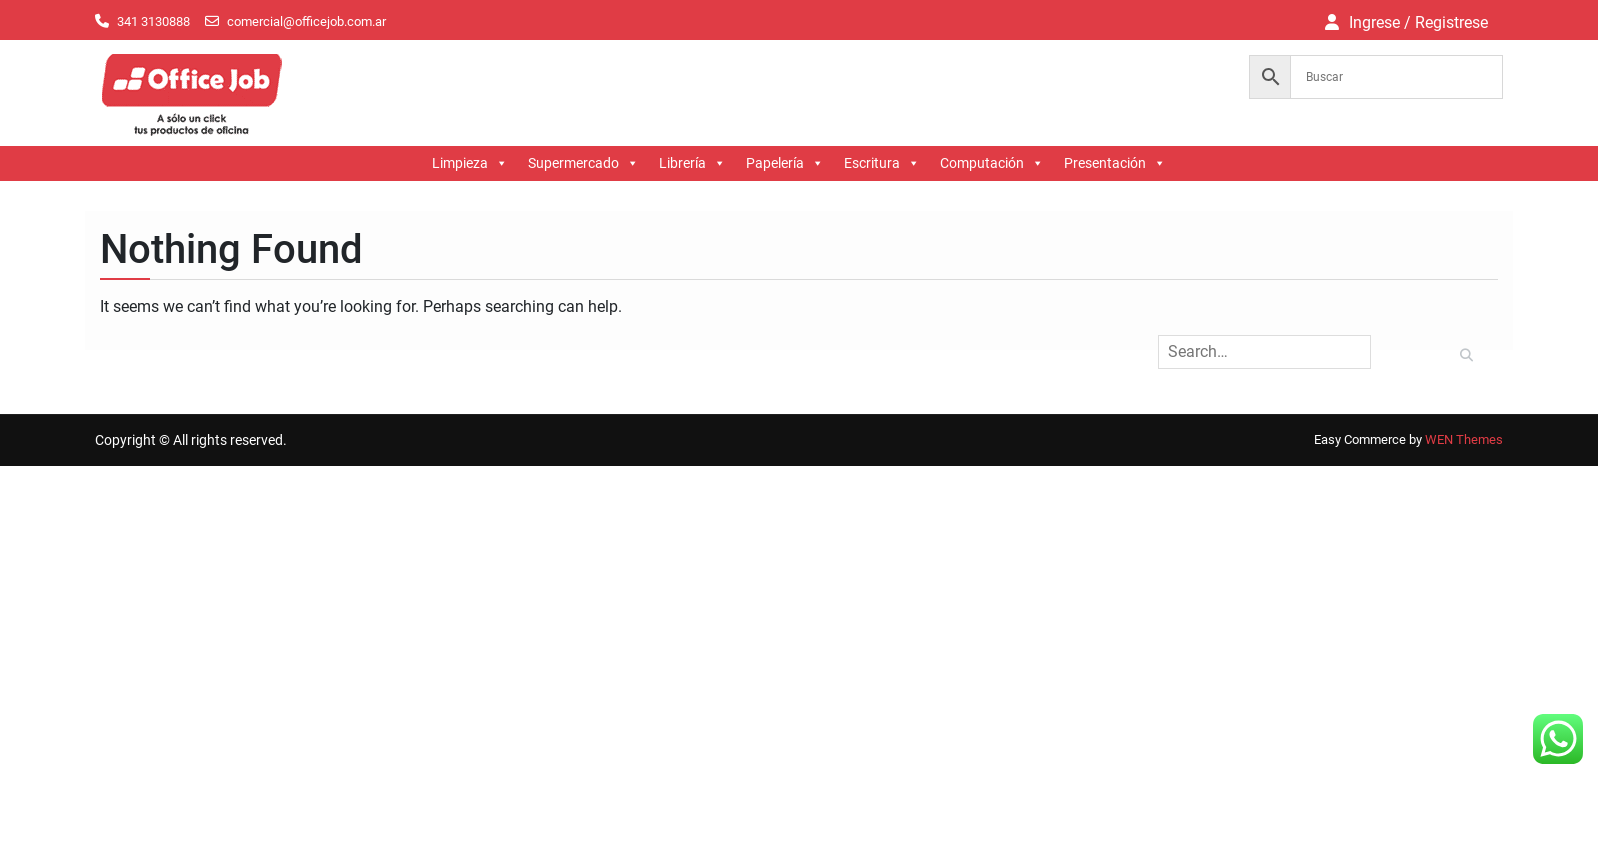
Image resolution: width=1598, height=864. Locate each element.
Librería (692, 163)
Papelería (785, 163)
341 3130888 (153, 21)
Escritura (882, 163)
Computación (992, 163)
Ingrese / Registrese (1418, 22)
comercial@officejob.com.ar (306, 21)
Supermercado (583, 163)
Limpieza (470, 163)
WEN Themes (1464, 439)
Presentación (1115, 163)
